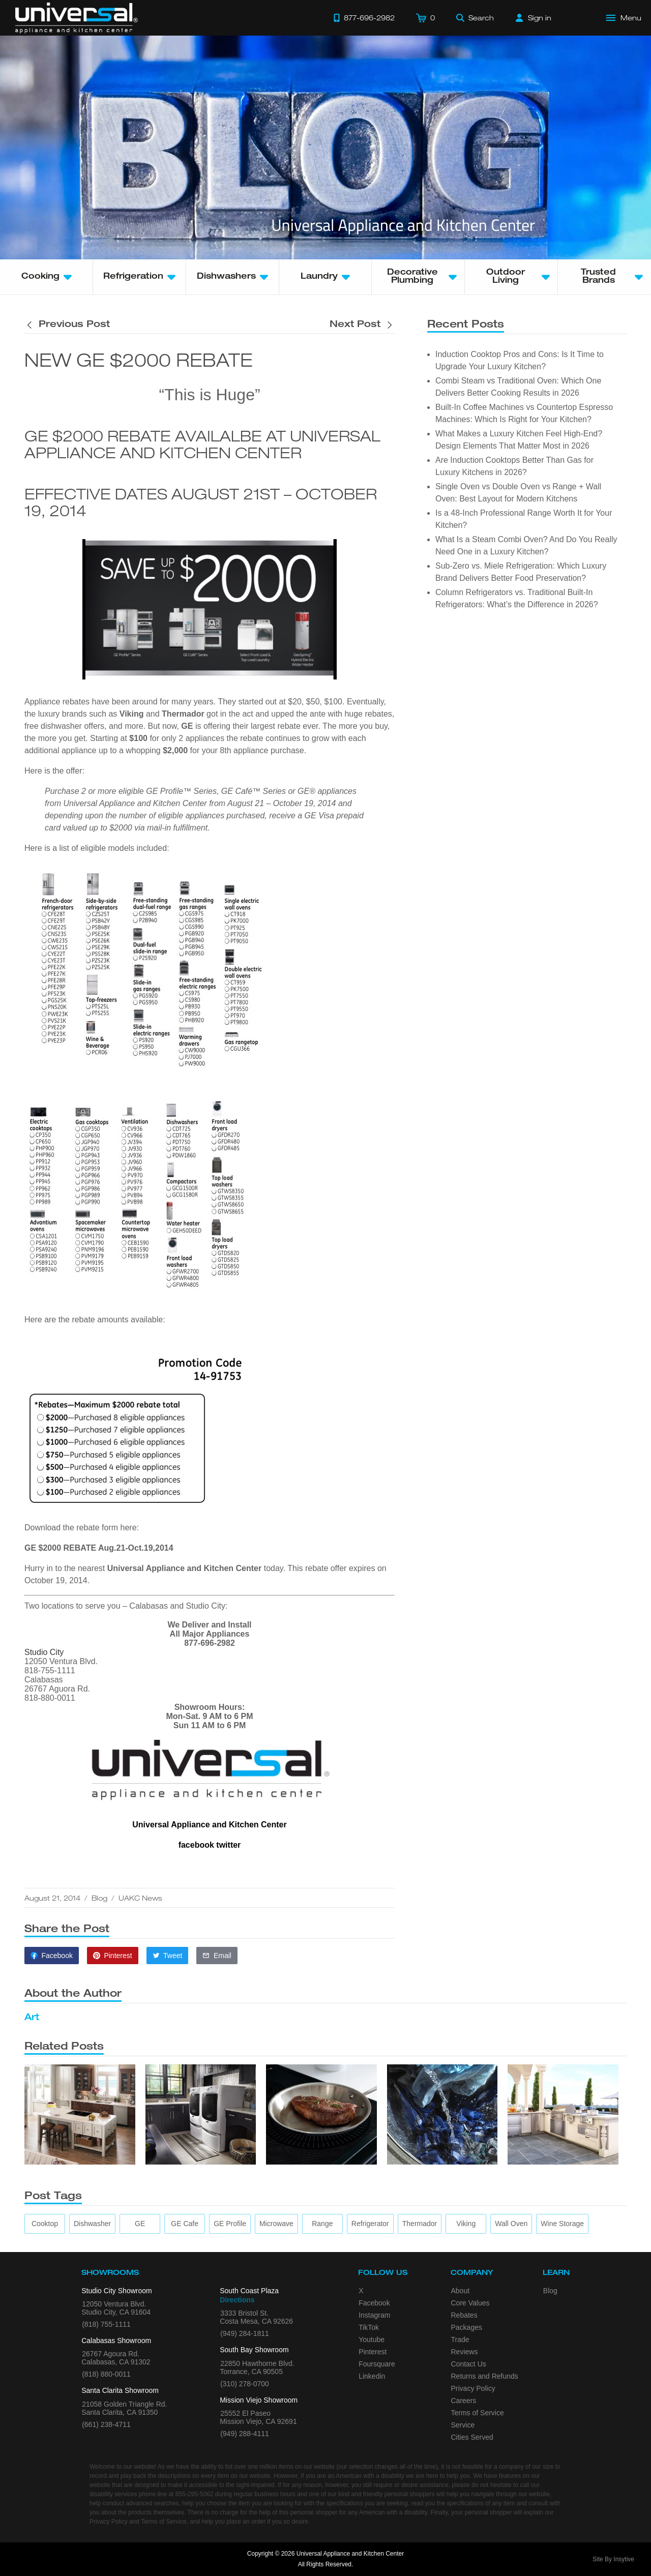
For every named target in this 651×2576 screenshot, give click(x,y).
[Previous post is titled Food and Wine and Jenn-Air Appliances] (67, 325)
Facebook (374, 2303)
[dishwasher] (92, 2223)
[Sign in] (533, 17)
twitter (228, 1845)
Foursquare (377, 2364)
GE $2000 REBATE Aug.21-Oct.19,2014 (98, 1548)
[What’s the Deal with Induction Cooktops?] (321, 2114)
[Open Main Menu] (624, 17)
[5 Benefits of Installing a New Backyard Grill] (563, 2114)
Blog (99, 1897)
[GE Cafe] (184, 2223)
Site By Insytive (613, 2559)
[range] (322, 2223)
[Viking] (466, 2223)
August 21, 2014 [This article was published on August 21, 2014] (52, 1897)
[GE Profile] (230, 2223)
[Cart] (425, 17)
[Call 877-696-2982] (364, 17)
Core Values (470, 2303)
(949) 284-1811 (244, 2333)
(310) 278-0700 (244, 2384)
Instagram (374, 2315)
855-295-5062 (194, 2494)
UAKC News (140, 1897)
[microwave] (276, 2223)
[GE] (140, 2223)
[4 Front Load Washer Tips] (442, 2114)
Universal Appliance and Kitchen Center (184, 1568)
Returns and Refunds (484, 2376)
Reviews (464, 2352)
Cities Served (472, 2437)
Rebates (464, 2315)
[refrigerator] (370, 2223)
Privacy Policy (473, 2388)
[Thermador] (419, 2223)
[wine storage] (562, 2223)
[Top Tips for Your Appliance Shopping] (79, 2114)
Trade (460, 2339)
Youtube (371, 2339)
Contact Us (468, 2364)
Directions (237, 2300)
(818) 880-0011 (106, 2374)
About (460, 2291)
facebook (196, 1845)
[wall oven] (511, 2223)
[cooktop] (44, 2223)
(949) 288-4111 (244, 2434)
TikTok (369, 2327)
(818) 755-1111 (106, 2324)
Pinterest (373, 2352)
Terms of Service (477, 2413)
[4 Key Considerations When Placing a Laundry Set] (200, 2114)
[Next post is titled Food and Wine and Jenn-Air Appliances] (362, 325)
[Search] (475, 17)
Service (463, 2425)
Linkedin (372, 2376)
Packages (466, 2327)
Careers (464, 2400)
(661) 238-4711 (106, 2424)
